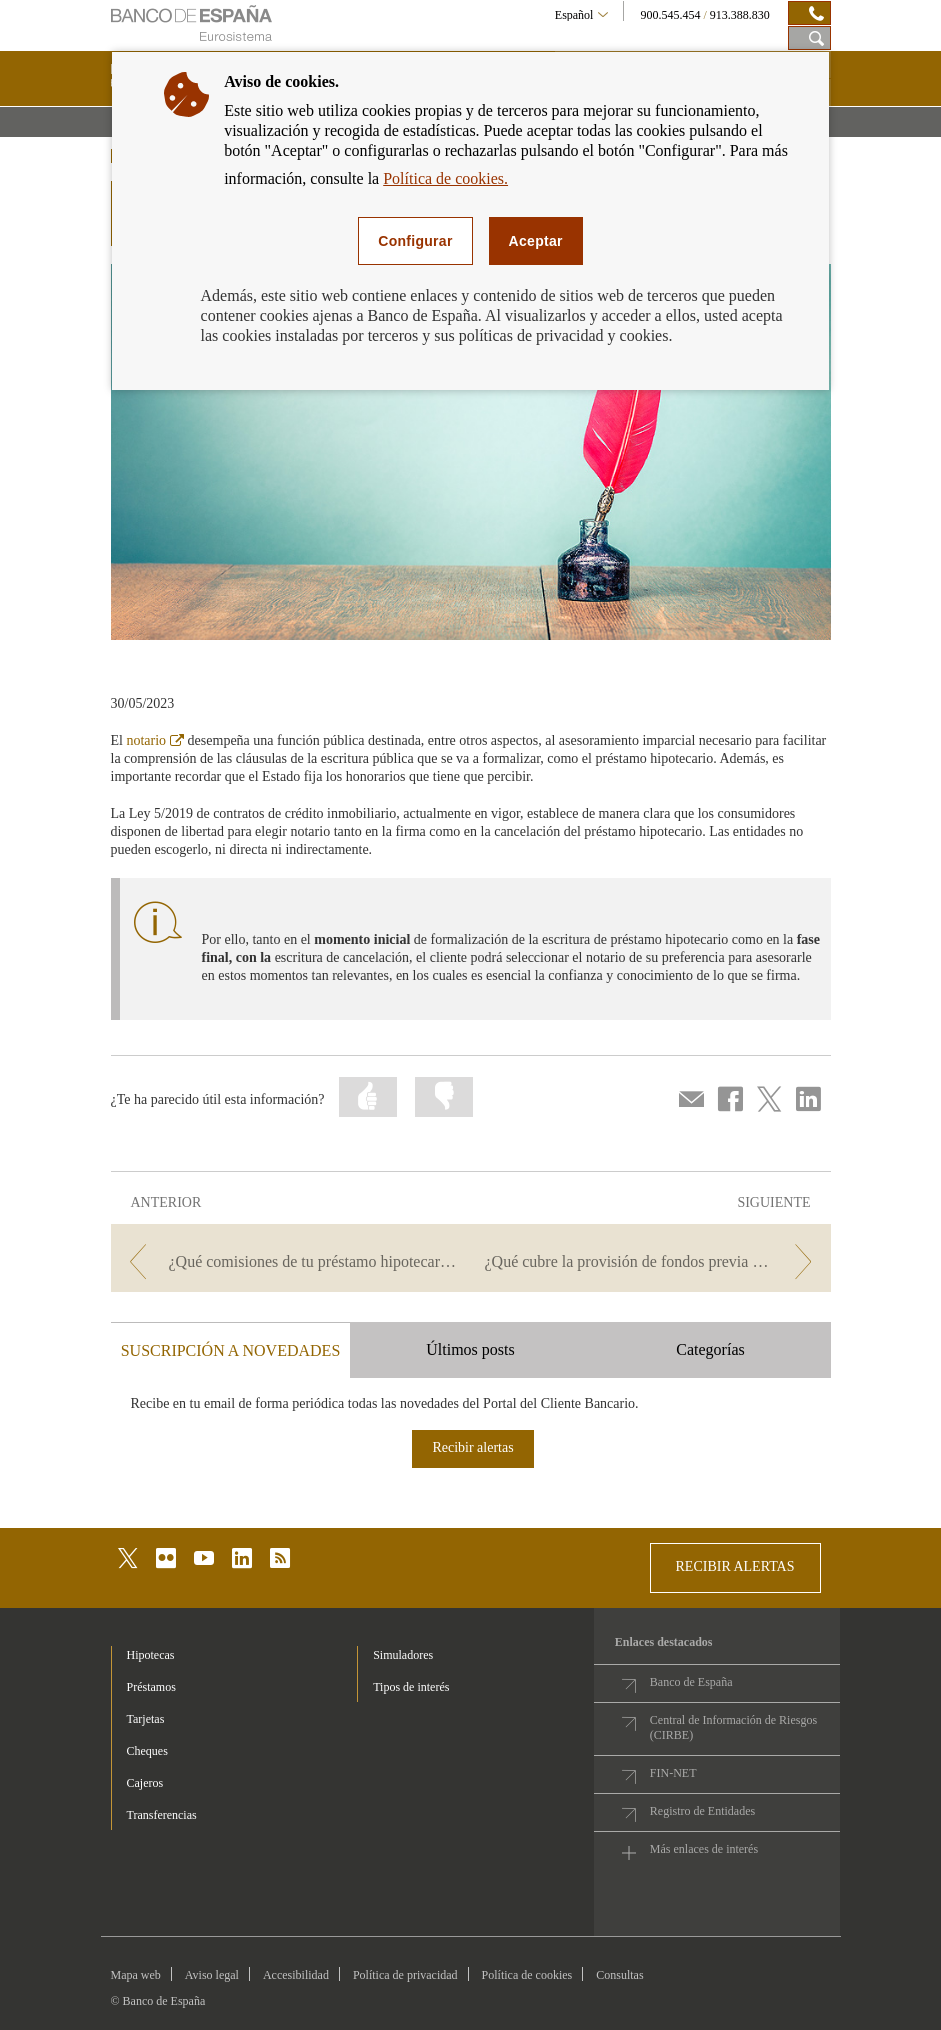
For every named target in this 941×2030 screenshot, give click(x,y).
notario (155, 740)
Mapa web (136, 1975)
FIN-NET (673, 1773)
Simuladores (403, 1655)
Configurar (415, 241)
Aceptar (536, 241)
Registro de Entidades (702, 1811)
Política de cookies (527, 1975)
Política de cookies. (445, 178)
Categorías (710, 1349)
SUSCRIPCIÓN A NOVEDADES (231, 1350)
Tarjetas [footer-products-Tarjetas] (146, 1719)
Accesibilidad (296, 1975)
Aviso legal (212, 1975)
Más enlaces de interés (704, 1849)
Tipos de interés (411, 1687)
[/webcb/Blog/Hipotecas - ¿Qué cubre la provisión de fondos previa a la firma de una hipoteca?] (653, 1261)
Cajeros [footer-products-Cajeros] (145, 1783)
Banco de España (691, 1682)
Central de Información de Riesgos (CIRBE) (733, 1727)
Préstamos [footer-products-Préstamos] (151, 1687)
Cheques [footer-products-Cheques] (147, 1751)
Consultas (619, 1975)
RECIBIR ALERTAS (735, 1566)
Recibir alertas (472, 1447)
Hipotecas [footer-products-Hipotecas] (151, 1655)
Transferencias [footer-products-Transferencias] (162, 1815)
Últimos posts (470, 1349)
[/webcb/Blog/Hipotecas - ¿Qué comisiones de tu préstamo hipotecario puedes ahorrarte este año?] (289, 1261)
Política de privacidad (405, 1975)
